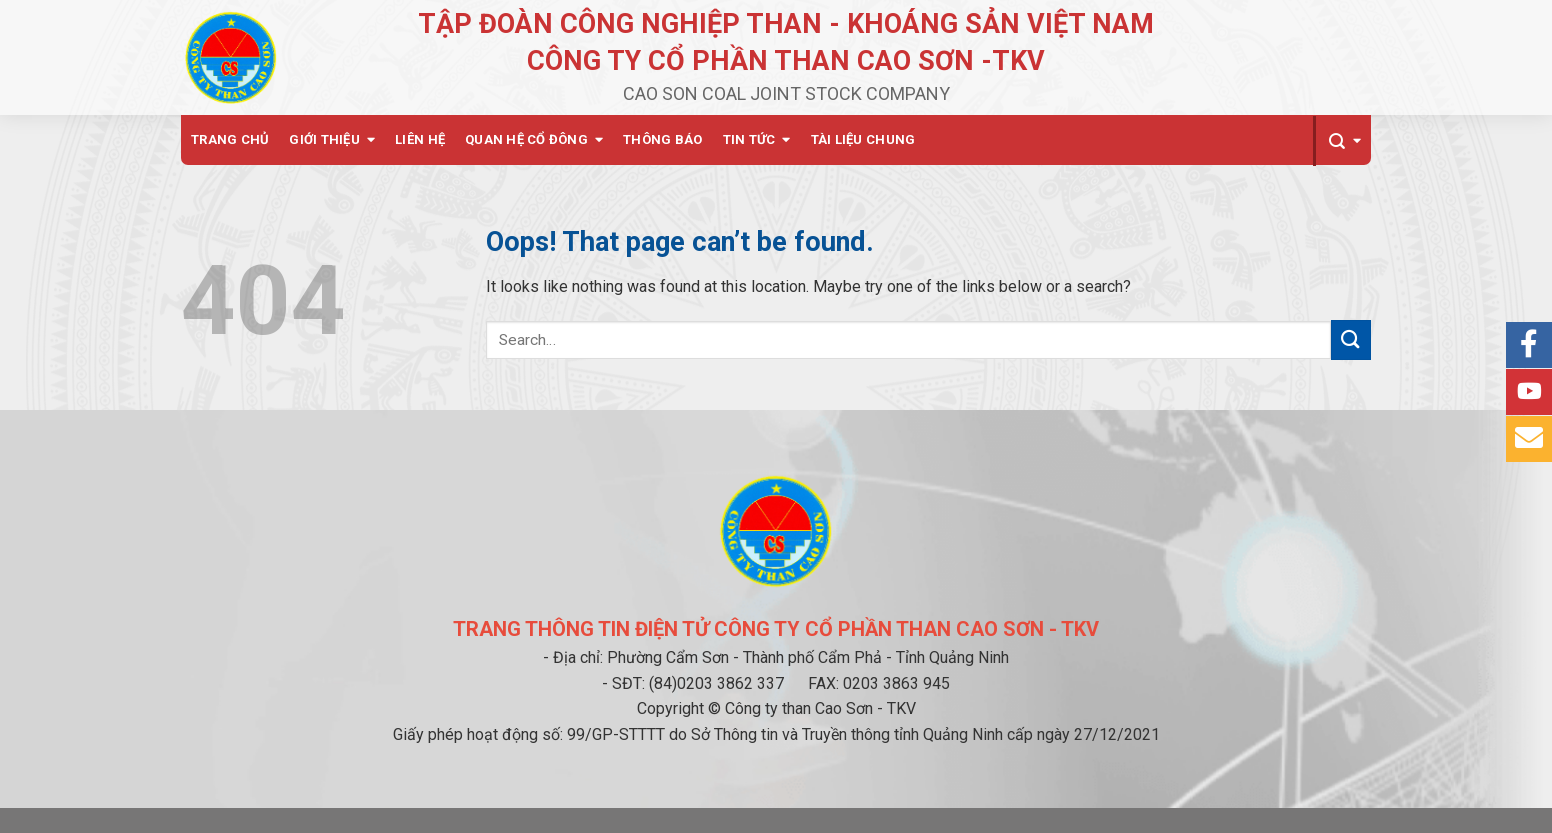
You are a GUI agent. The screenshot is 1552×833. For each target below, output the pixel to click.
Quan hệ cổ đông (526, 139)
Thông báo (662, 139)
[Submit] (1351, 339)
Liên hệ (420, 139)
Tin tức (749, 139)
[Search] (1342, 141)
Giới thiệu (324, 139)
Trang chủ (230, 139)
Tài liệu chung (863, 139)
